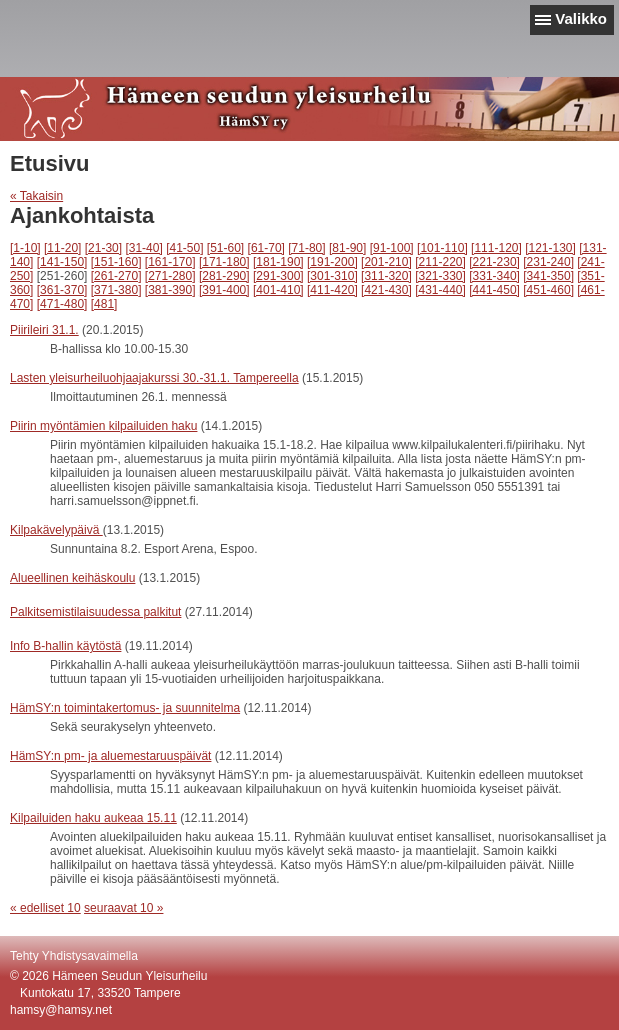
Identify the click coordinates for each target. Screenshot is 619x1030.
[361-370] (62, 290)
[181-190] (278, 262)
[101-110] (442, 248)
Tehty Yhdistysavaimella (74, 956)
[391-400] (224, 290)
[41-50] (184, 248)
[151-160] (116, 262)
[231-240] (548, 262)
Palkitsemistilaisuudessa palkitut (95, 612)
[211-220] (440, 262)
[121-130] (550, 248)
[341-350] (548, 276)
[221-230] (494, 262)
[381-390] (170, 290)
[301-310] (332, 276)
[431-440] (440, 290)
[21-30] (103, 248)
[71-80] (306, 248)
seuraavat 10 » (123, 908)
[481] (104, 304)
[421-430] (386, 290)
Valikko (581, 18)
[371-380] (116, 290)
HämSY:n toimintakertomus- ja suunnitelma (125, 708)
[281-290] (224, 276)
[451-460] (548, 290)
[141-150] (62, 262)
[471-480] (62, 304)
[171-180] (224, 262)
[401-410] (278, 290)
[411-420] (332, 290)
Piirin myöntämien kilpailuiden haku (103, 426)
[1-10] (25, 248)
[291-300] (278, 276)
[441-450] (494, 290)
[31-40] (143, 248)
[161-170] (170, 262)
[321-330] (440, 276)
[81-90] (347, 248)
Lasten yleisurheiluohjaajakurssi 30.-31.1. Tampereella (154, 378)
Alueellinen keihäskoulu (72, 578)
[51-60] (225, 248)
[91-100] (392, 248)
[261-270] (116, 276)
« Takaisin (36, 196)
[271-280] (170, 276)
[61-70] (266, 248)
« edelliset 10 (45, 908)
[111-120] (496, 248)
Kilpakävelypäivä (56, 530)
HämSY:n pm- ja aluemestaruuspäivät (110, 756)
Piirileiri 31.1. (44, 330)
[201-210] (386, 262)
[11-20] (62, 248)
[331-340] (494, 276)
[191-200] (332, 262)
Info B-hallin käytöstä (65, 646)
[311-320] (386, 276)
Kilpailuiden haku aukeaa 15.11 (93, 818)
